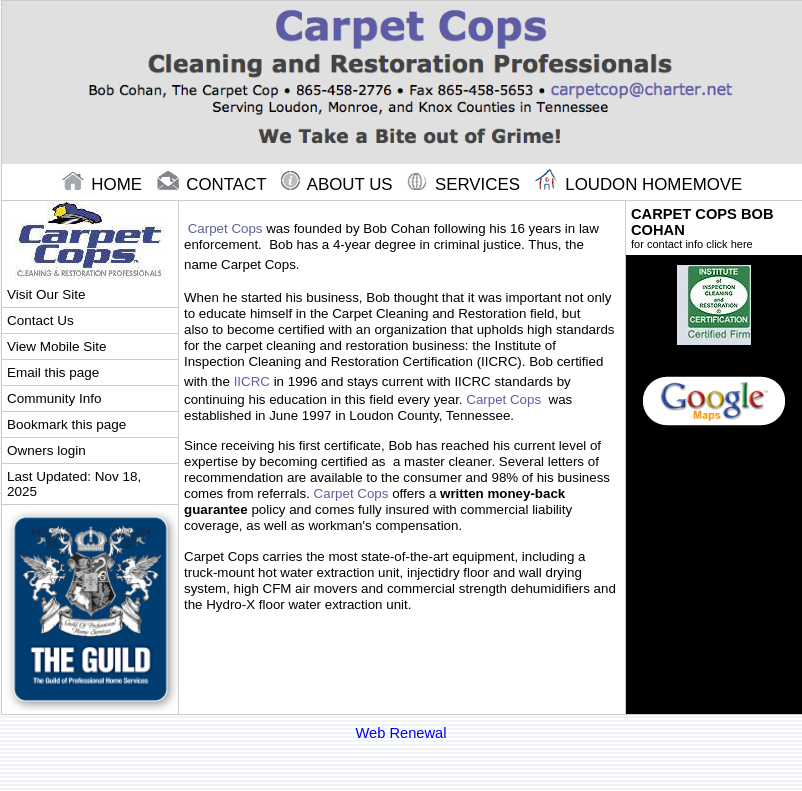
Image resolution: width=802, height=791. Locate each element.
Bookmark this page (66, 424)
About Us (339, 184)
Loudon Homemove (639, 184)
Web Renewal (401, 733)
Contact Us (40, 320)
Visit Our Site (46, 294)
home (104, 184)
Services (465, 184)
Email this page (53, 372)
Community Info (54, 398)
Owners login (46, 450)
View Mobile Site (56, 346)
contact (214, 184)
